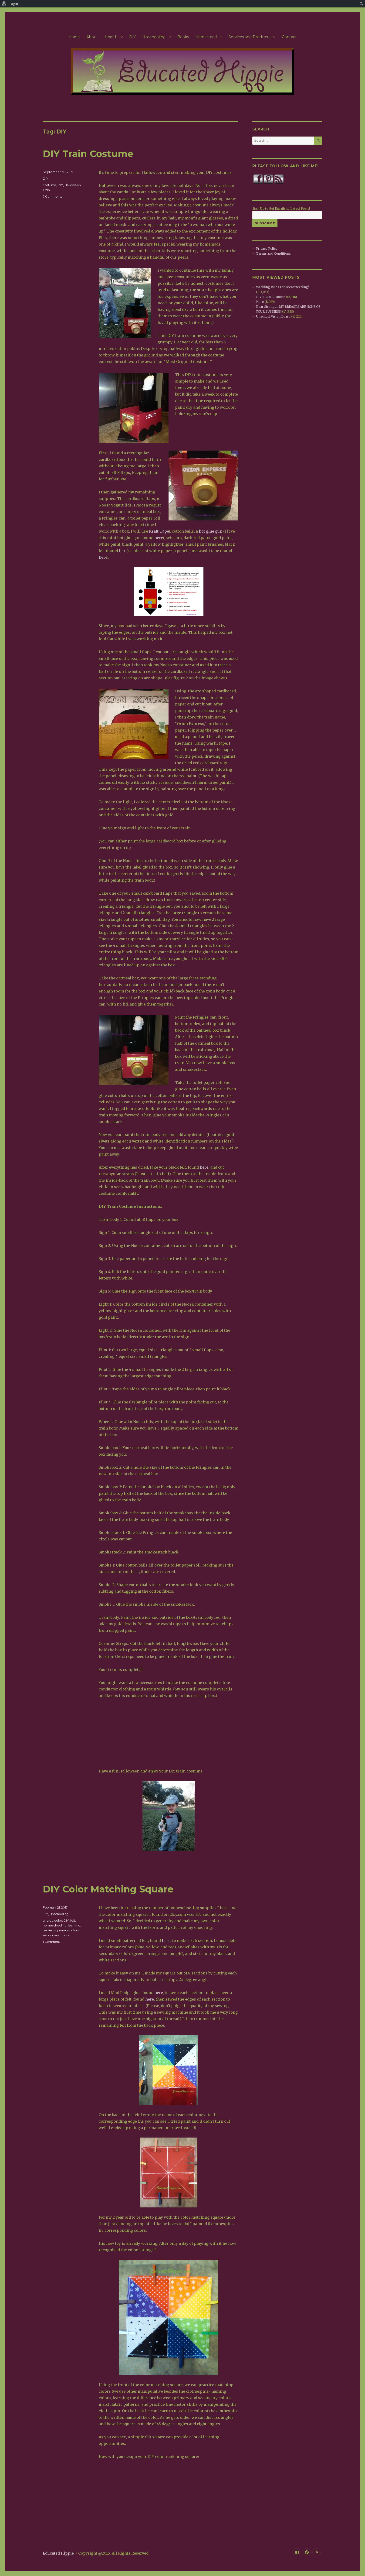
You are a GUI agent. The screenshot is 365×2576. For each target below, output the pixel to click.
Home (74, 37)
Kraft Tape (159, 531)
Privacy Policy (266, 249)
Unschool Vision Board (273, 316)
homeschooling (55, 1925)
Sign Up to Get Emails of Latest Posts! (281, 209)
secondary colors (56, 1935)
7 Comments (52, 196)
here (158, 537)
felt (72, 1920)
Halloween (72, 185)
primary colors (68, 1930)
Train (46, 190)
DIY (132, 37)
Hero (260, 302)
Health (111, 37)
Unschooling (154, 37)
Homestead (206, 37)
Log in (14, 4)
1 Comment (51, 1941)
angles (48, 1920)
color (58, 1920)
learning (74, 1925)
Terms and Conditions (273, 254)
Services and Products (249, 37)
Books (183, 37)
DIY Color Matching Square (108, 1889)
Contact (289, 37)
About (92, 37)
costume (49, 185)
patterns (49, 1930)
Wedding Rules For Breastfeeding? (282, 287)
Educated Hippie (58, 2553)
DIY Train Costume (88, 153)
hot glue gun (210, 531)
